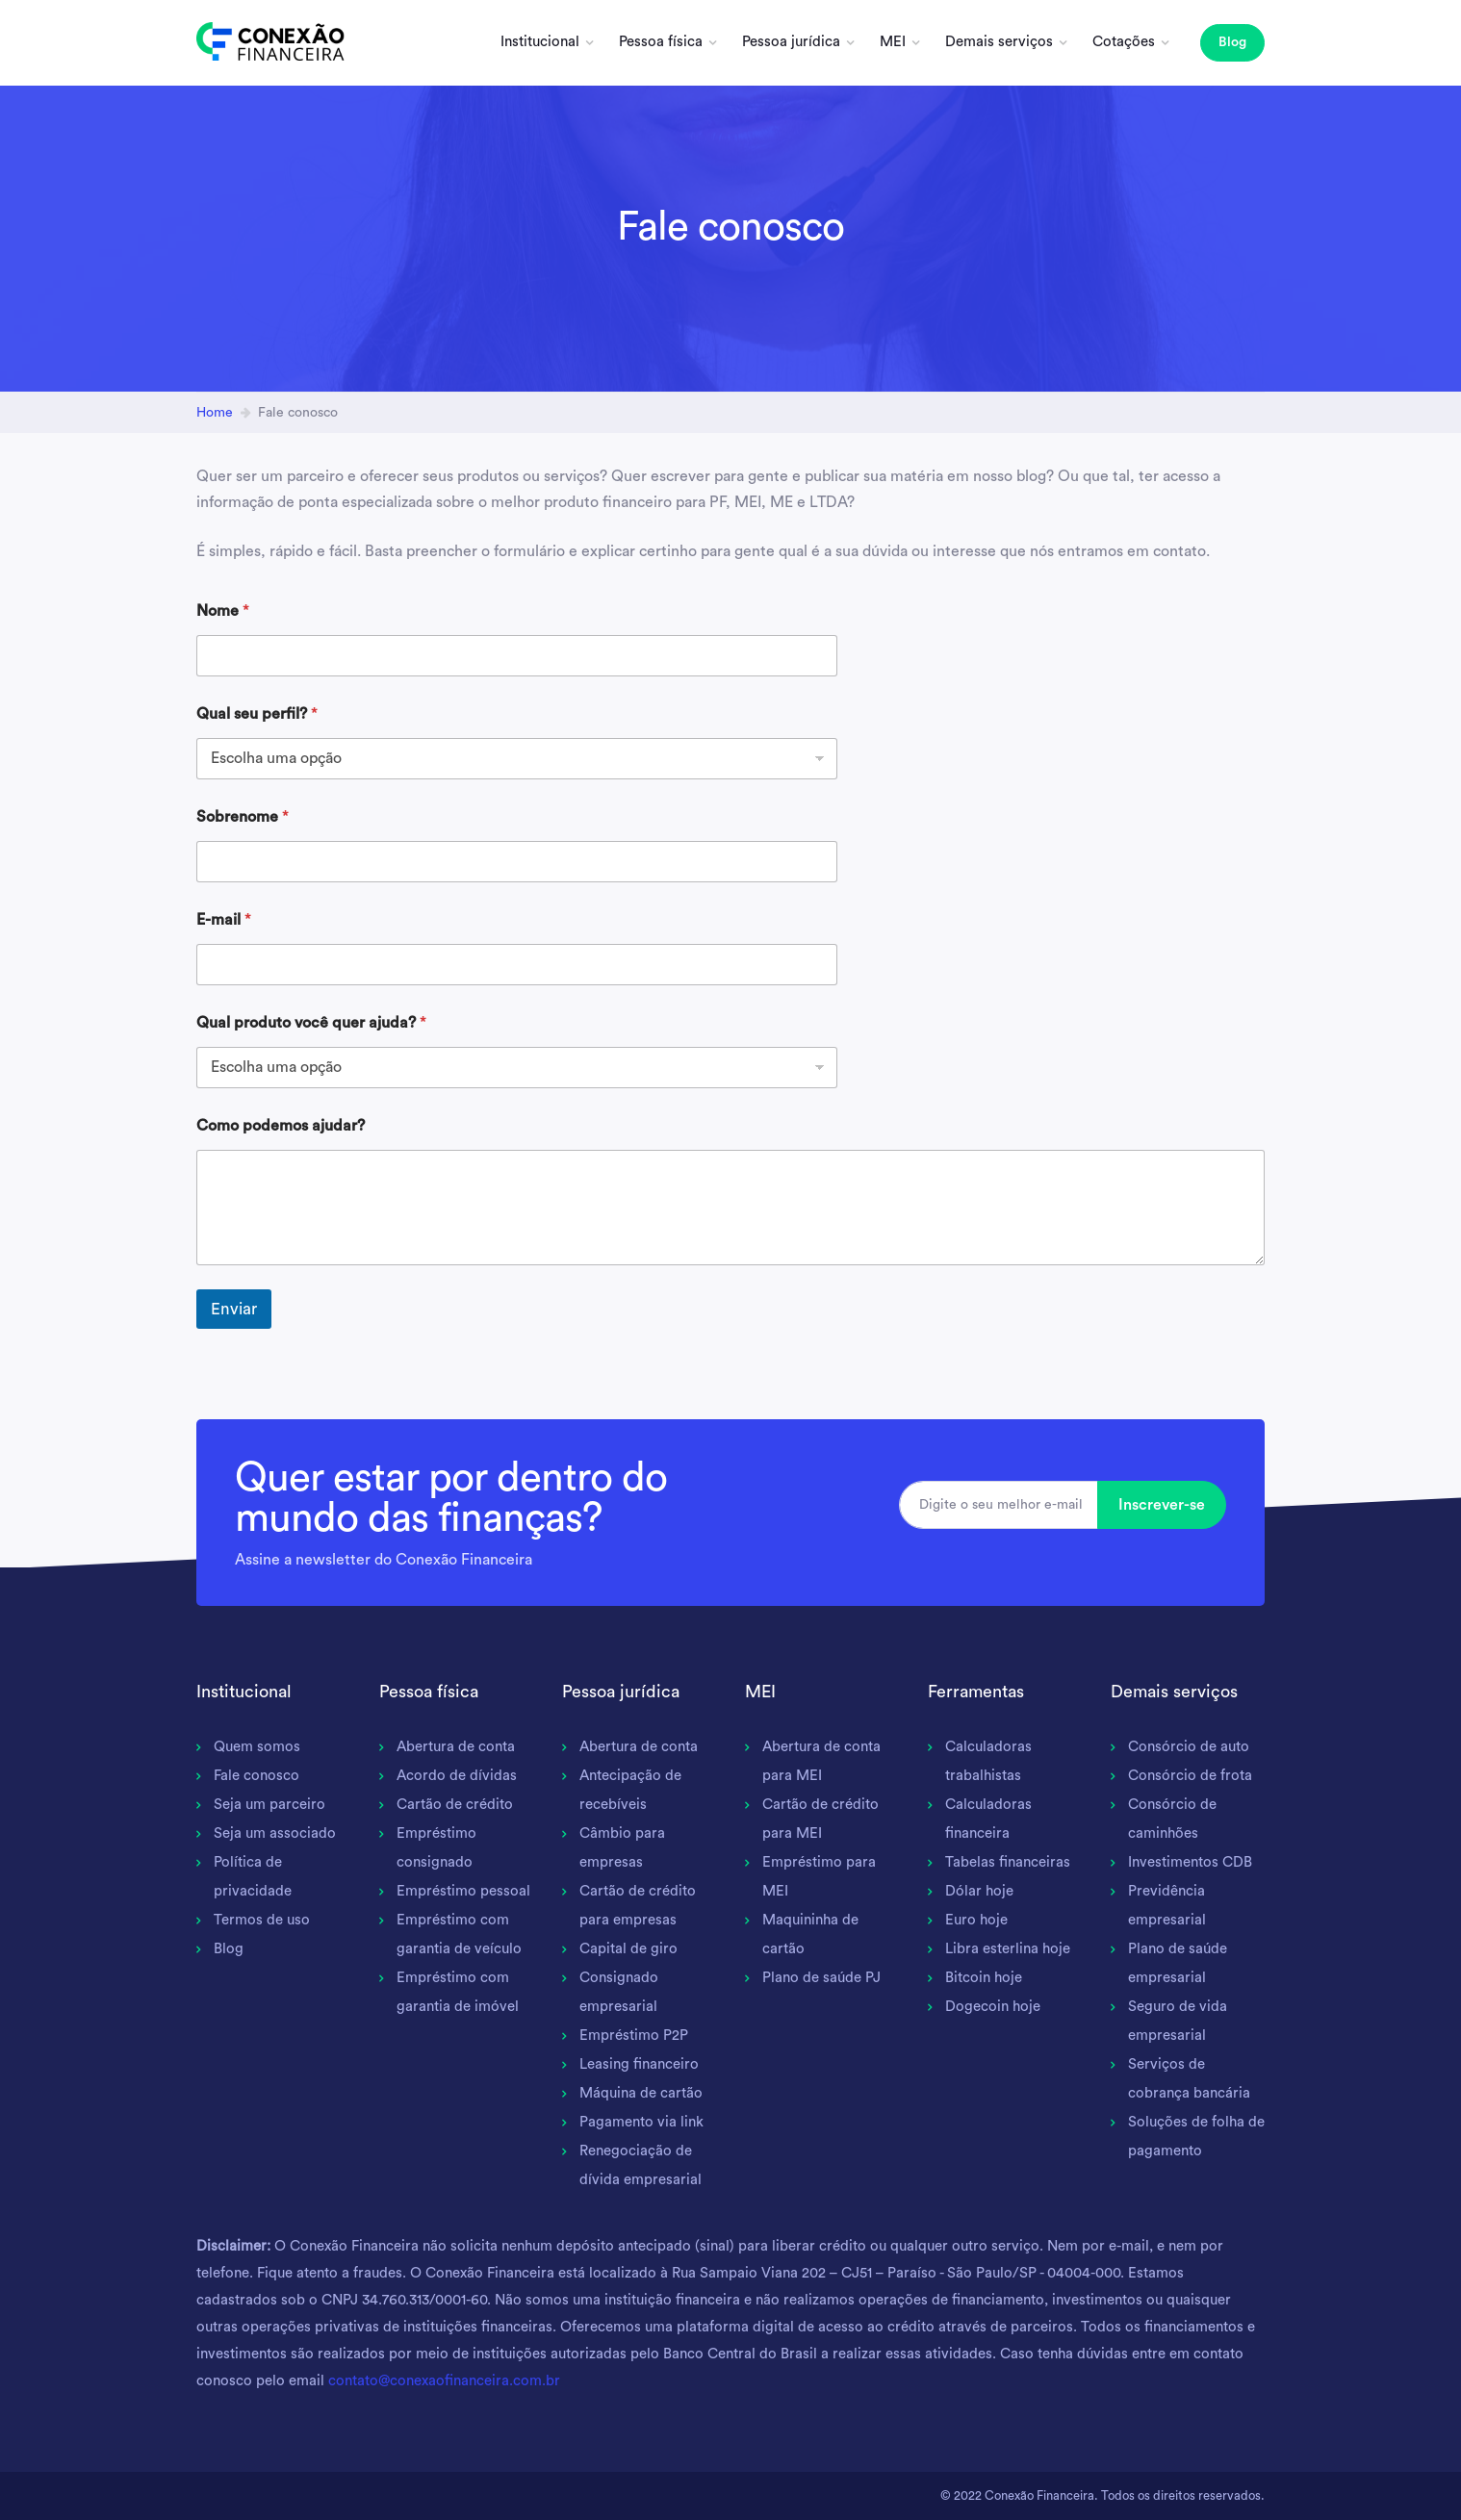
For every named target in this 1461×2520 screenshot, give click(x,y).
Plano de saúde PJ (821, 1978)
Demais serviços (999, 42)
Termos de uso (262, 1920)
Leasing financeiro (639, 2064)
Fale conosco (256, 1776)
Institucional (539, 42)
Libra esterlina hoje (1007, 1949)
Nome (222, 611)
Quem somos (257, 1747)
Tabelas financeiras (1007, 1862)
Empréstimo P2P (633, 2035)
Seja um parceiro (269, 1804)
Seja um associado (275, 1833)
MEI (893, 42)
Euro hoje (976, 1920)
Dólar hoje (979, 1891)
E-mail (223, 920)
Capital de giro (628, 1949)
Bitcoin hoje (983, 1978)
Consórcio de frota (1190, 1776)
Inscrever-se (1161, 1505)
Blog (1232, 42)
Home (214, 413)
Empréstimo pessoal (463, 1891)
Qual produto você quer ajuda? (311, 1023)
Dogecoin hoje (992, 2006)
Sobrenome (242, 817)
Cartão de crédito (455, 1804)
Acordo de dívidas (457, 1776)
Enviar (234, 1309)
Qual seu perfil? (257, 714)
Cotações (1123, 42)
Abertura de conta (456, 1747)
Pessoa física (661, 42)
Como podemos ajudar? (280, 1125)
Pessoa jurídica (791, 42)
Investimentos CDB (1190, 1862)
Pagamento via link (641, 2122)
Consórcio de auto (1188, 1747)
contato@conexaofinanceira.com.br (444, 2381)
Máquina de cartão (641, 2093)
